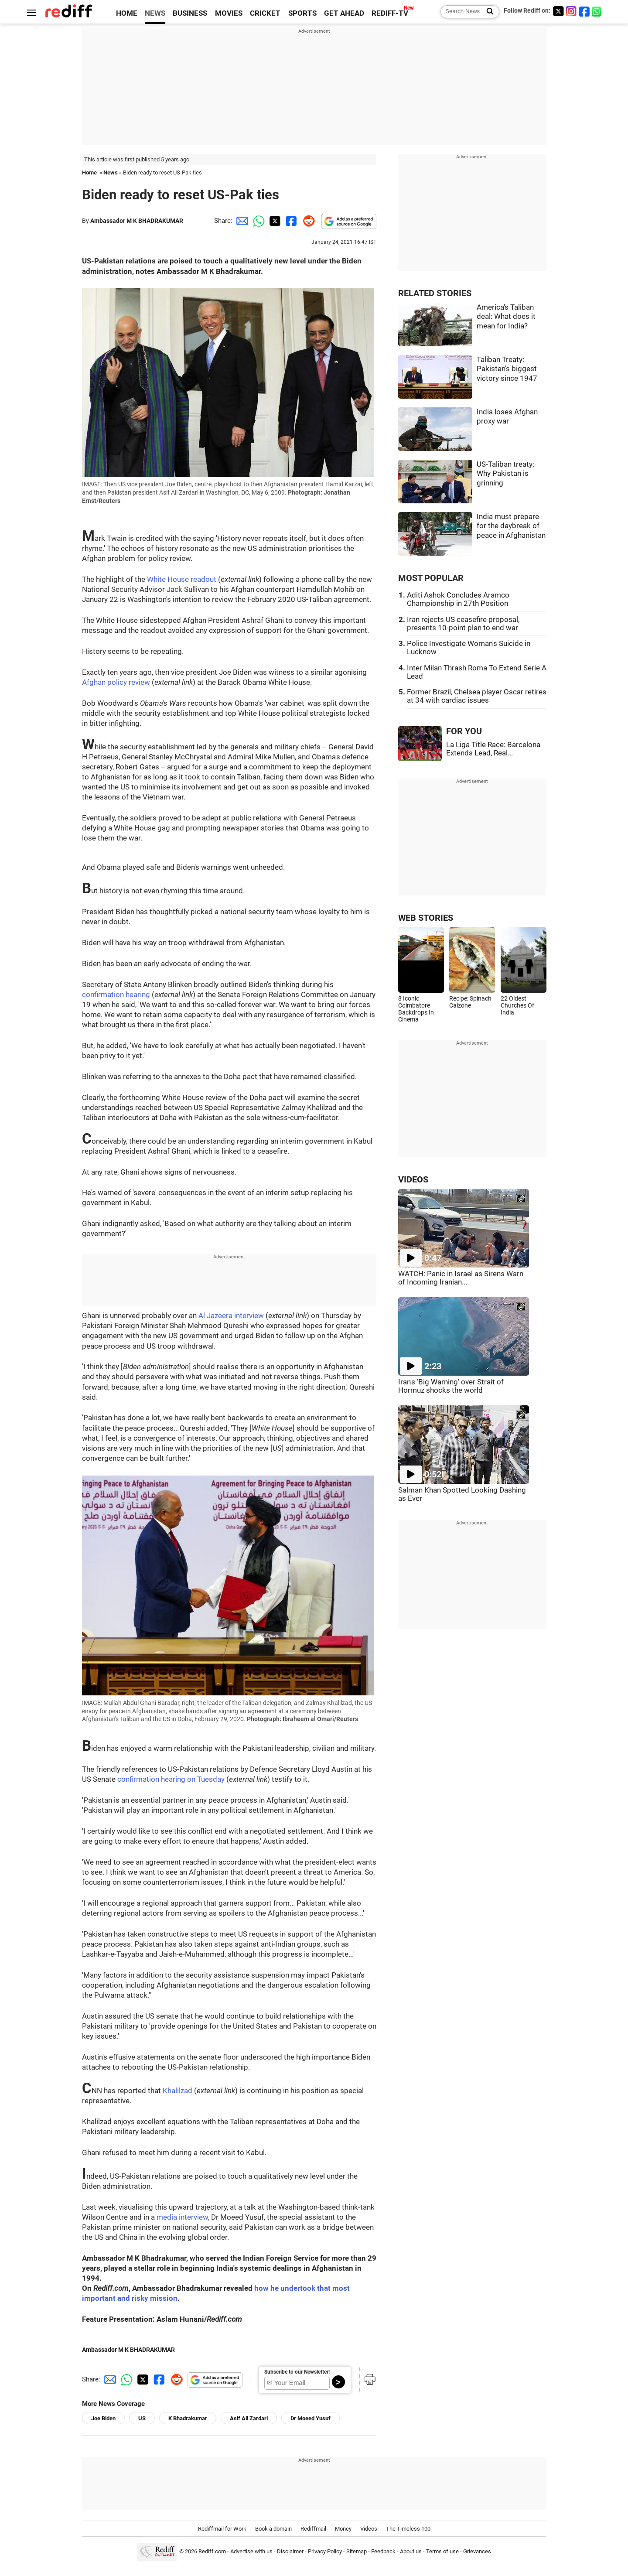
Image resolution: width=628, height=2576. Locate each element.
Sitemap (356, 2551)
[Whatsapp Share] (257, 221)
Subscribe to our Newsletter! (297, 2372)
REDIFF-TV (390, 13)
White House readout (181, 579)
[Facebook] (584, 11)
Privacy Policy (325, 2551)
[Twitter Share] (274, 221)
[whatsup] (597, 11)
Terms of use (442, 2551)
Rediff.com (212, 2551)
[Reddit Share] (307, 221)
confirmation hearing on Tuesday (171, 1779)
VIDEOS (413, 1180)
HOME (126, 13)
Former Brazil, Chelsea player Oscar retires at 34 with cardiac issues (476, 696)
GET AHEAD (344, 13)
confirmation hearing (116, 995)
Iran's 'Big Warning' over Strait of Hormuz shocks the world (451, 1386)
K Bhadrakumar (187, 2418)
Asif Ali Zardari (249, 2418)
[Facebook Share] (290, 221)
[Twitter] (558, 11)
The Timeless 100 (408, 2528)
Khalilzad (178, 2091)
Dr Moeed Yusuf (310, 2418)
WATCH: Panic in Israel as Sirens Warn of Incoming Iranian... (460, 1278)
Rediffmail (313, 2528)
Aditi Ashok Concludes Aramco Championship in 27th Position (458, 599)
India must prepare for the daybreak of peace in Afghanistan (511, 526)
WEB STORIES (425, 918)
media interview (182, 2217)
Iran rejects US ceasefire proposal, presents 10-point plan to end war (463, 623)
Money (343, 2528)
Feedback (383, 2551)
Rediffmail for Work (222, 2528)
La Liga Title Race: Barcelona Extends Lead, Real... (493, 749)
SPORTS (302, 13)
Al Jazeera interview (231, 1316)
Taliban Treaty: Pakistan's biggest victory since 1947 (507, 369)
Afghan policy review (116, 682)
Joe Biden (103, 2418)
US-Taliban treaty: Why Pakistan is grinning (505, 473)
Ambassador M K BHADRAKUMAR (136, 220)
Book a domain (273, 2528)
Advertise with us (251, 2551)
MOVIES (228, 13)
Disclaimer (290, 2551)
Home (89, 172)
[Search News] (487, 12)
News (110, 172)
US (142, 2418)
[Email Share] (240, 221)
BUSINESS (190, 13)
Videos (368, 2528)
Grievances (477, 2551)
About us (411, 2551)
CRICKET (265, 13)
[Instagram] (571, 11)
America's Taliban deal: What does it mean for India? (506, 316)
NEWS (155, 13)
